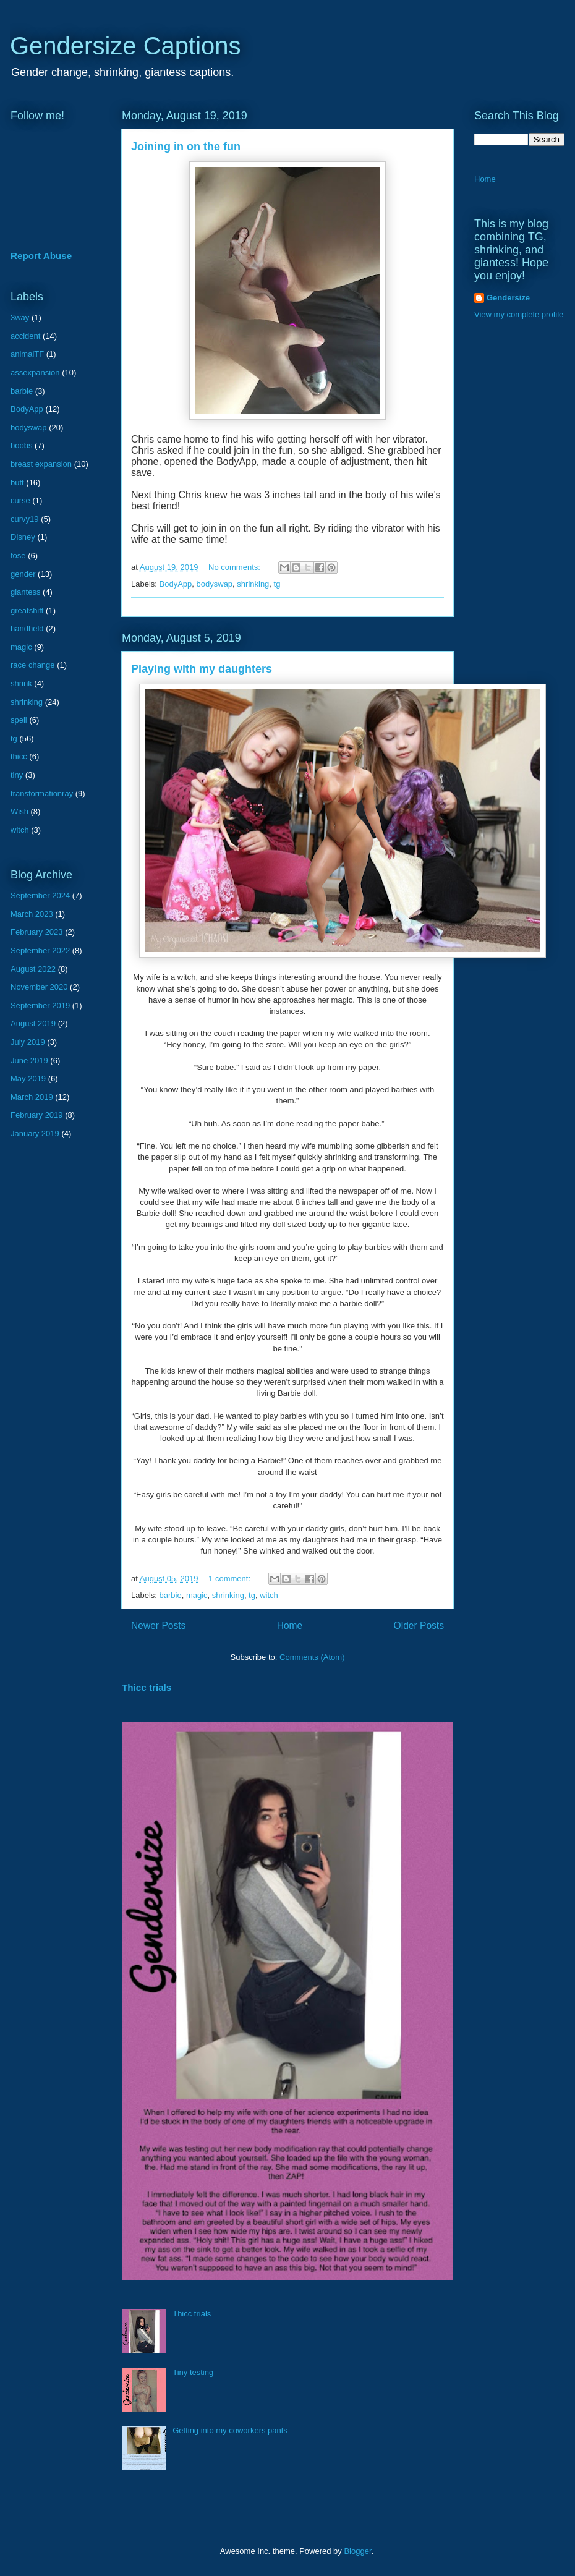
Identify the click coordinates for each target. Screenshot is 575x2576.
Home (290, 1625)
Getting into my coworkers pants (230, 2430)
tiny (17, 775)
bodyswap (215, 584)
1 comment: (230, 1578)
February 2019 (37, 1115)
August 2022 (33, 969)
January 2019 (35, 1133)
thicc (19, 756)
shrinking (253, 584)
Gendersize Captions (125, 45)
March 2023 (32, 914)
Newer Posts (158, 1625)
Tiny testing (192, 2372)
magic (197, 1595)
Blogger (357, 2551)
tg (277, 584)
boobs (21, 445)
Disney (23, 537)
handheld (27, 628)
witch (269, 1595)
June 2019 (29, 1060)
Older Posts (419, 1625)
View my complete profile (518, 314)
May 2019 (28, 1078)
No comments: (235, 567)
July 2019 (28, 1042)
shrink (21, 683)
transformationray (42, 793)
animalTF (27, 354)
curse (20, 500)
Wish (19, 811)
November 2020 (39, 987)
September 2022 (40, 950)
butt (17, 482)
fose (18, 555)
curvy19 (25, 519)
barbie (171, 1595)
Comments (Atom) (311, 1657)
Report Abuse (41, 255)
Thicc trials (146, 1687)
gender (23, 574)
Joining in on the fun (186, 146)
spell (19, 720)
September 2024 (40, 895)
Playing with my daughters (201, 669)
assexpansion (35, 372)
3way (20, 317)
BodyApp (176, 584)
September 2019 (40, 1005)
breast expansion (41, 464)
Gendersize (508, 297)
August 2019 (33, 1023)
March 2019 (32, 1097)
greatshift (27, 610)
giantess (25, 592)
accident (25, 336)
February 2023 (37, 932)
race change (33, 665)
